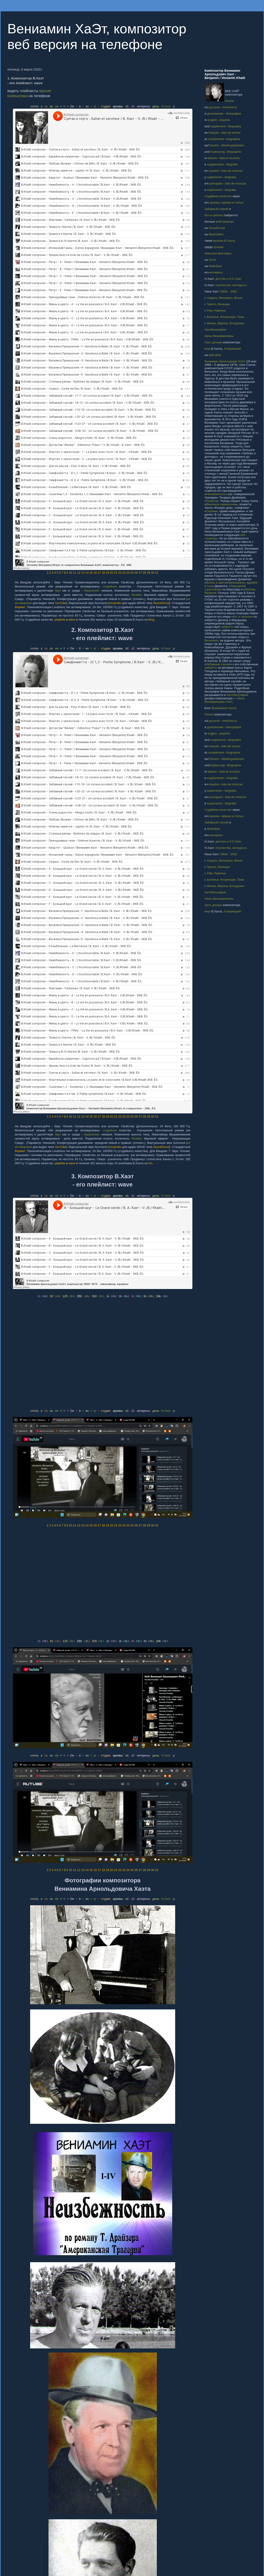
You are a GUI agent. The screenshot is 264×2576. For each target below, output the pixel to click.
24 (127, 572)
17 (99, 572)
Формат (20, 607)
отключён (115, 603)
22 (119, 572)
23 (123, 572)
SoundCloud (161, 603)
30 (152, 572)
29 (148, 572)
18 (103, 572)
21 (115, 572)
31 (156, 572)
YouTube (60, 603)
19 (107, 572)
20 (111, 572)
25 (132, 572)
